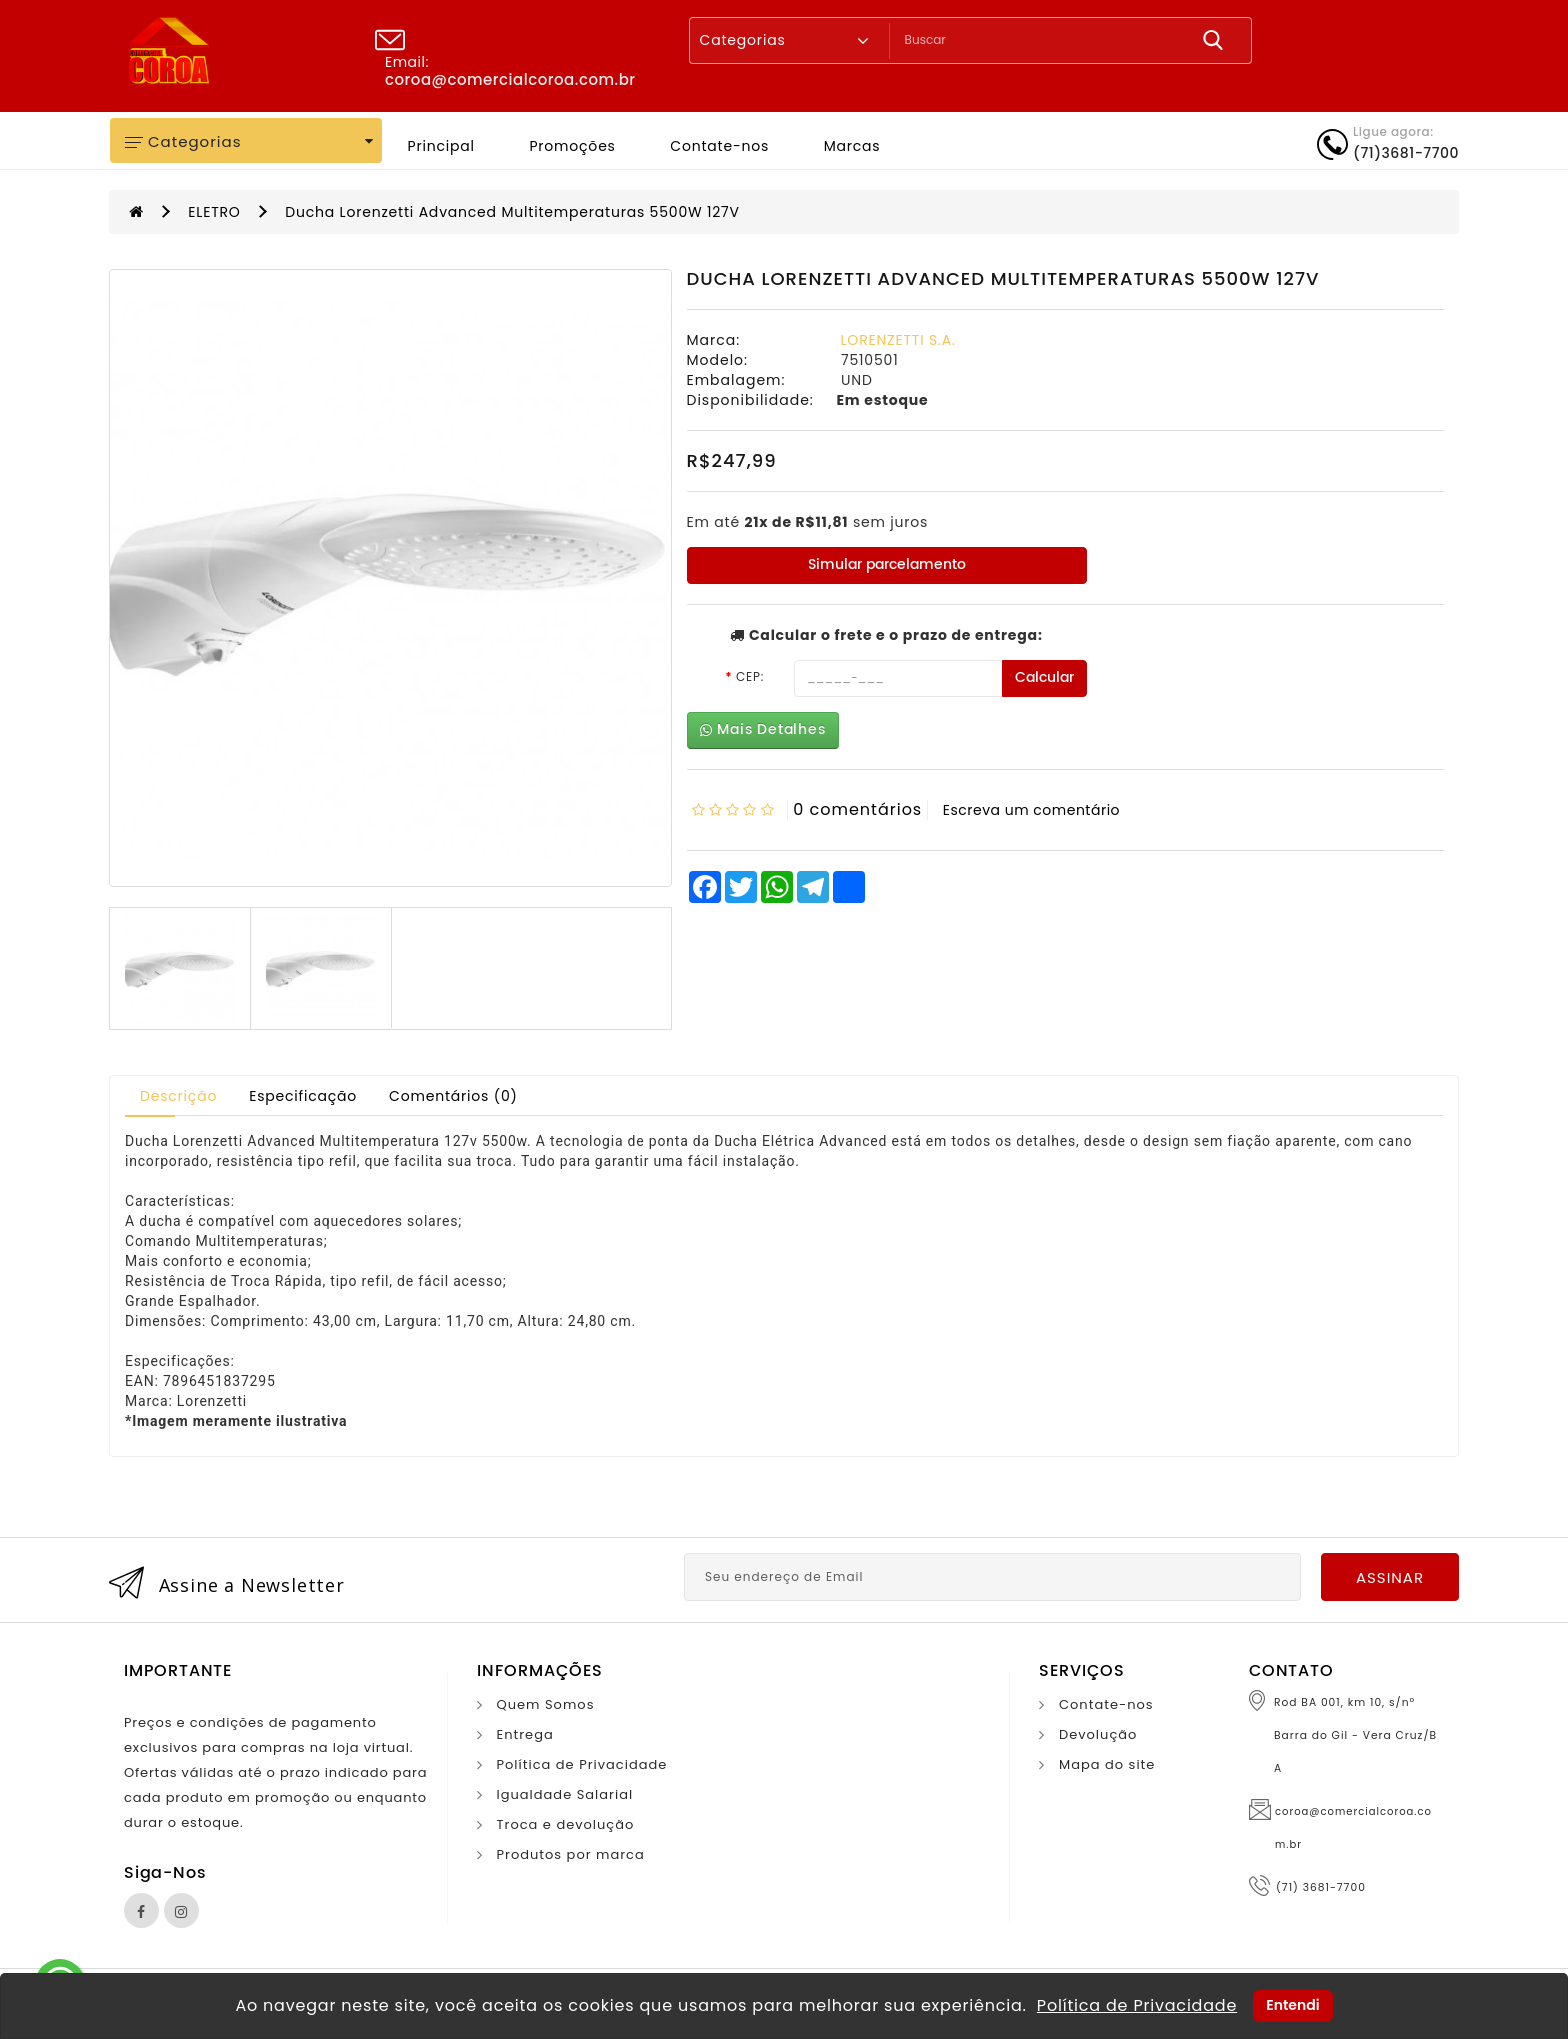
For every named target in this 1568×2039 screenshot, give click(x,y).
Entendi (1292, 2005)
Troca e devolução (566, 1824)
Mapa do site (1107, 1764)
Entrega (525, 1734)
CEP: (750, 676)
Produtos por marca (571, 1854)
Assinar (1390, 1577)
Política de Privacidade (582, 1764)
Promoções (572, 146)
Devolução (1098, 1734)
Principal (441, 146)
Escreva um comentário (1031, 810)
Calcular (1044, 677)
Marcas (852, 146)
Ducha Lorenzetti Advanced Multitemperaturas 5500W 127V (512, 212)
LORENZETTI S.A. (898, 340)
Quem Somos (546, 1704)
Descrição (178, 1096)
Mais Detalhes (763, 729)
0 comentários (857, 809)
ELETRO (214, 212)
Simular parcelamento (887, 564)
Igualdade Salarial (565, 1794)
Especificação (303, 1096)
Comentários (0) (453, 1096)
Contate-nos (719, 146)
